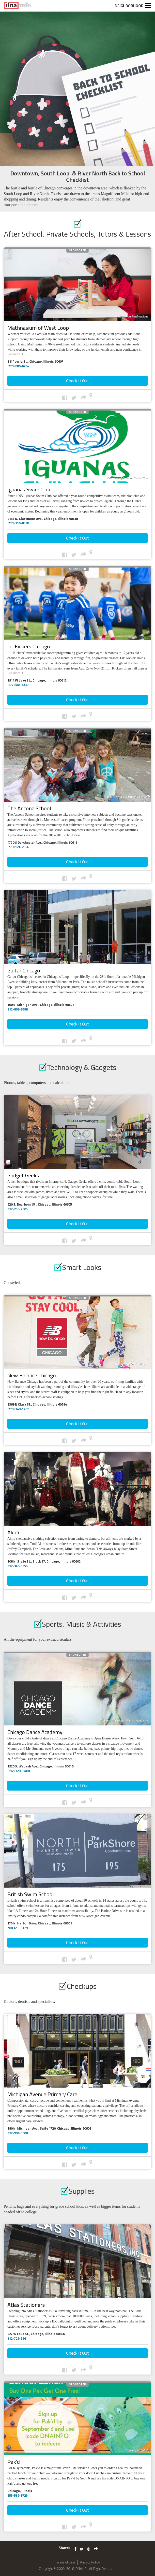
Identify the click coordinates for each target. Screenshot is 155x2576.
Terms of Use (65, 2562)
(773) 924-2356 (18, 846)
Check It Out (77, 380)
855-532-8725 (17, 2495)
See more (16, 354)
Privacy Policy (90, 2562)
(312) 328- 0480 (18, 1770)
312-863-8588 (17, 1009)
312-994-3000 (17, 2133)
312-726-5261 (17, 2338)
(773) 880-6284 (18, 366)
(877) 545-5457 (18, 684)
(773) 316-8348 (18, 523)
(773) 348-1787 (18, 1409)
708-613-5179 (17, 1927)
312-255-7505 (17, 1209)
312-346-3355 (17, 1566)
